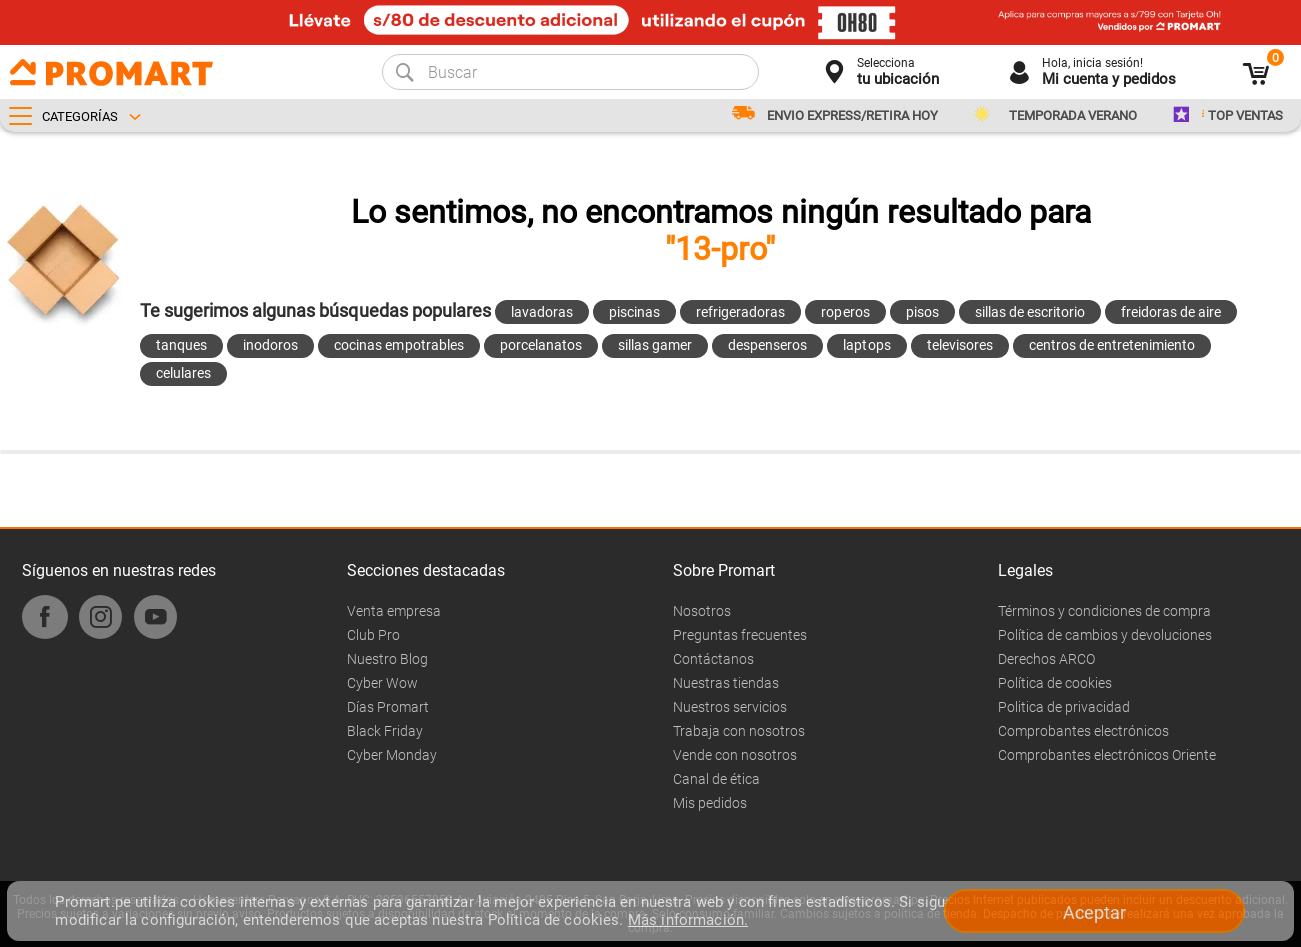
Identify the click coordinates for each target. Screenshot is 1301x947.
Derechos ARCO (1046, 659)
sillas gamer (655, 345)
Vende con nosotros (735, 755)
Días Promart (388, 707)
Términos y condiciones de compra (1104, 611)
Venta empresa (394, 611)
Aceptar (1094, 912)
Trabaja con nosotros (739, 731)
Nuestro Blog (387, 659)
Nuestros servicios (730, 707)
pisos (922, 312)
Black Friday (385, 731)
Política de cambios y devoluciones (1105, 635)
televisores (960, 345)
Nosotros (702, 611)
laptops (866, 345)
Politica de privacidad (1064, 707)
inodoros (270, 345)
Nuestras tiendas (726, 683)
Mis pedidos (710, 803)
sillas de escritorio (1030, 312)
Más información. (688, 920)
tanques (181, 345)
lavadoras (542, 312)
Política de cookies (1055, 683)
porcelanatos (541, 345)
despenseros (767, 345)
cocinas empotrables (398, 345)
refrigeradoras (740, 312)
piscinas (634, 312)
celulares (183, 373)
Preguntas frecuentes (740, 635)
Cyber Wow (382, 683)
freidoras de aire (1171, 312)
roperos (845, 312)
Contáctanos (713, 659)
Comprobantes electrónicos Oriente (1107, 755)
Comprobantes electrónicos (1083, 731)
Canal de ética (716, 779)
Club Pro (373, 635)
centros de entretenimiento (1112, 345)
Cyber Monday (392, 755)
